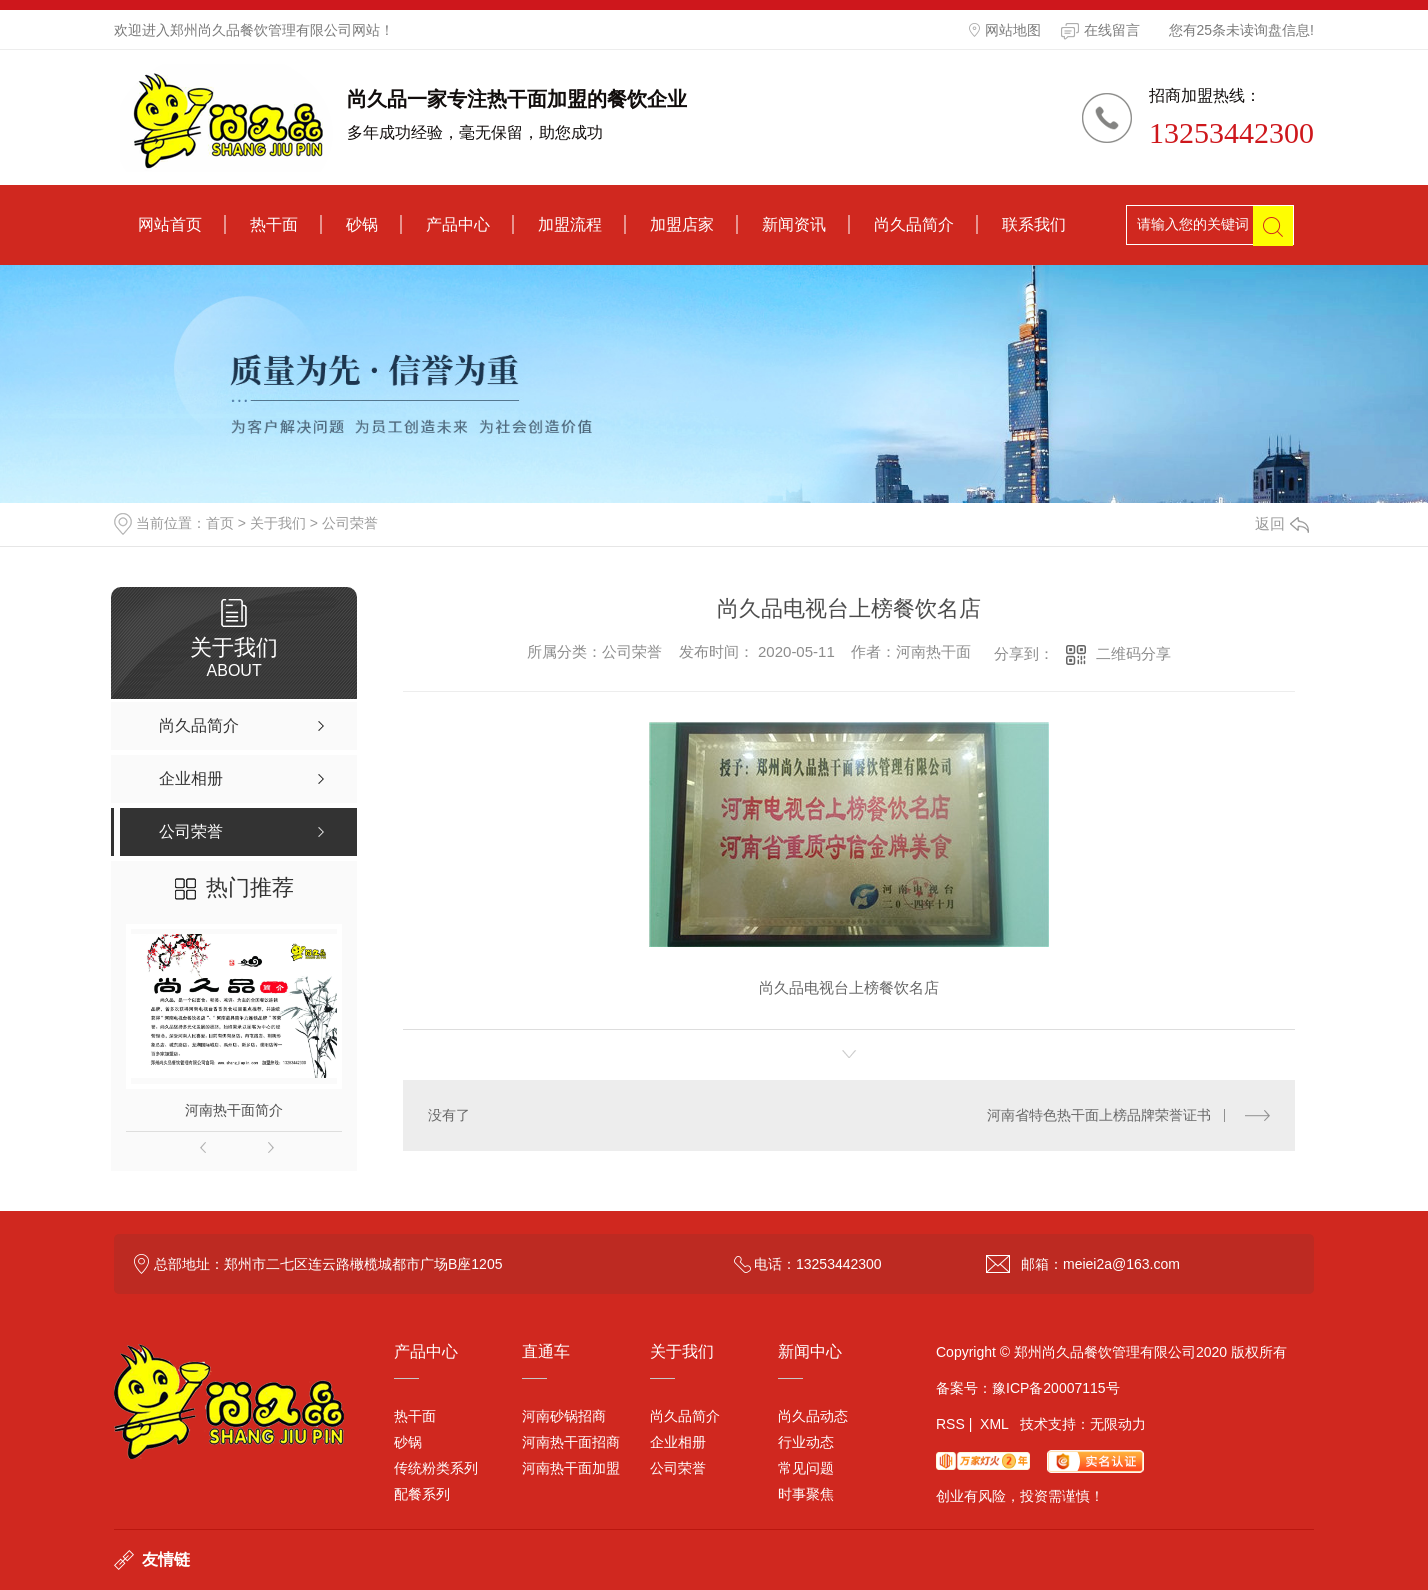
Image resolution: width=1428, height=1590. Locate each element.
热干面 (274, 224)
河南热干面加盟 (571, 1468)
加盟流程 (570, 224)
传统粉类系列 (436, 1468)
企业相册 (678, 1442)
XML (994, 1424)
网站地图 (1005, 30)
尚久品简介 (914, 224)
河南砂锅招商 (564, 1416)
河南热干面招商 (571, 1442)
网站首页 (170, 224)
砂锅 (362, 224)
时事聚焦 (806, 1494)
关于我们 (278, 523)
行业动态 (806, 1442)
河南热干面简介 (234, 1110)
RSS (950, 1424)
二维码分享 (1133, 653)
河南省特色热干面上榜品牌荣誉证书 (1099, 1115)
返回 (1282, 523)
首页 (220, 523)
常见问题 (806, 1468)
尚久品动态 (813, 1416)
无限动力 (1118, 1424)
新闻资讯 (794, 224)
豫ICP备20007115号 (1056, 1388)
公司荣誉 (350, 523)
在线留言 (1100, 31)
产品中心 (458, 224)
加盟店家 (682, 224)
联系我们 (1034, 224)
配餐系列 (422, 1494)
